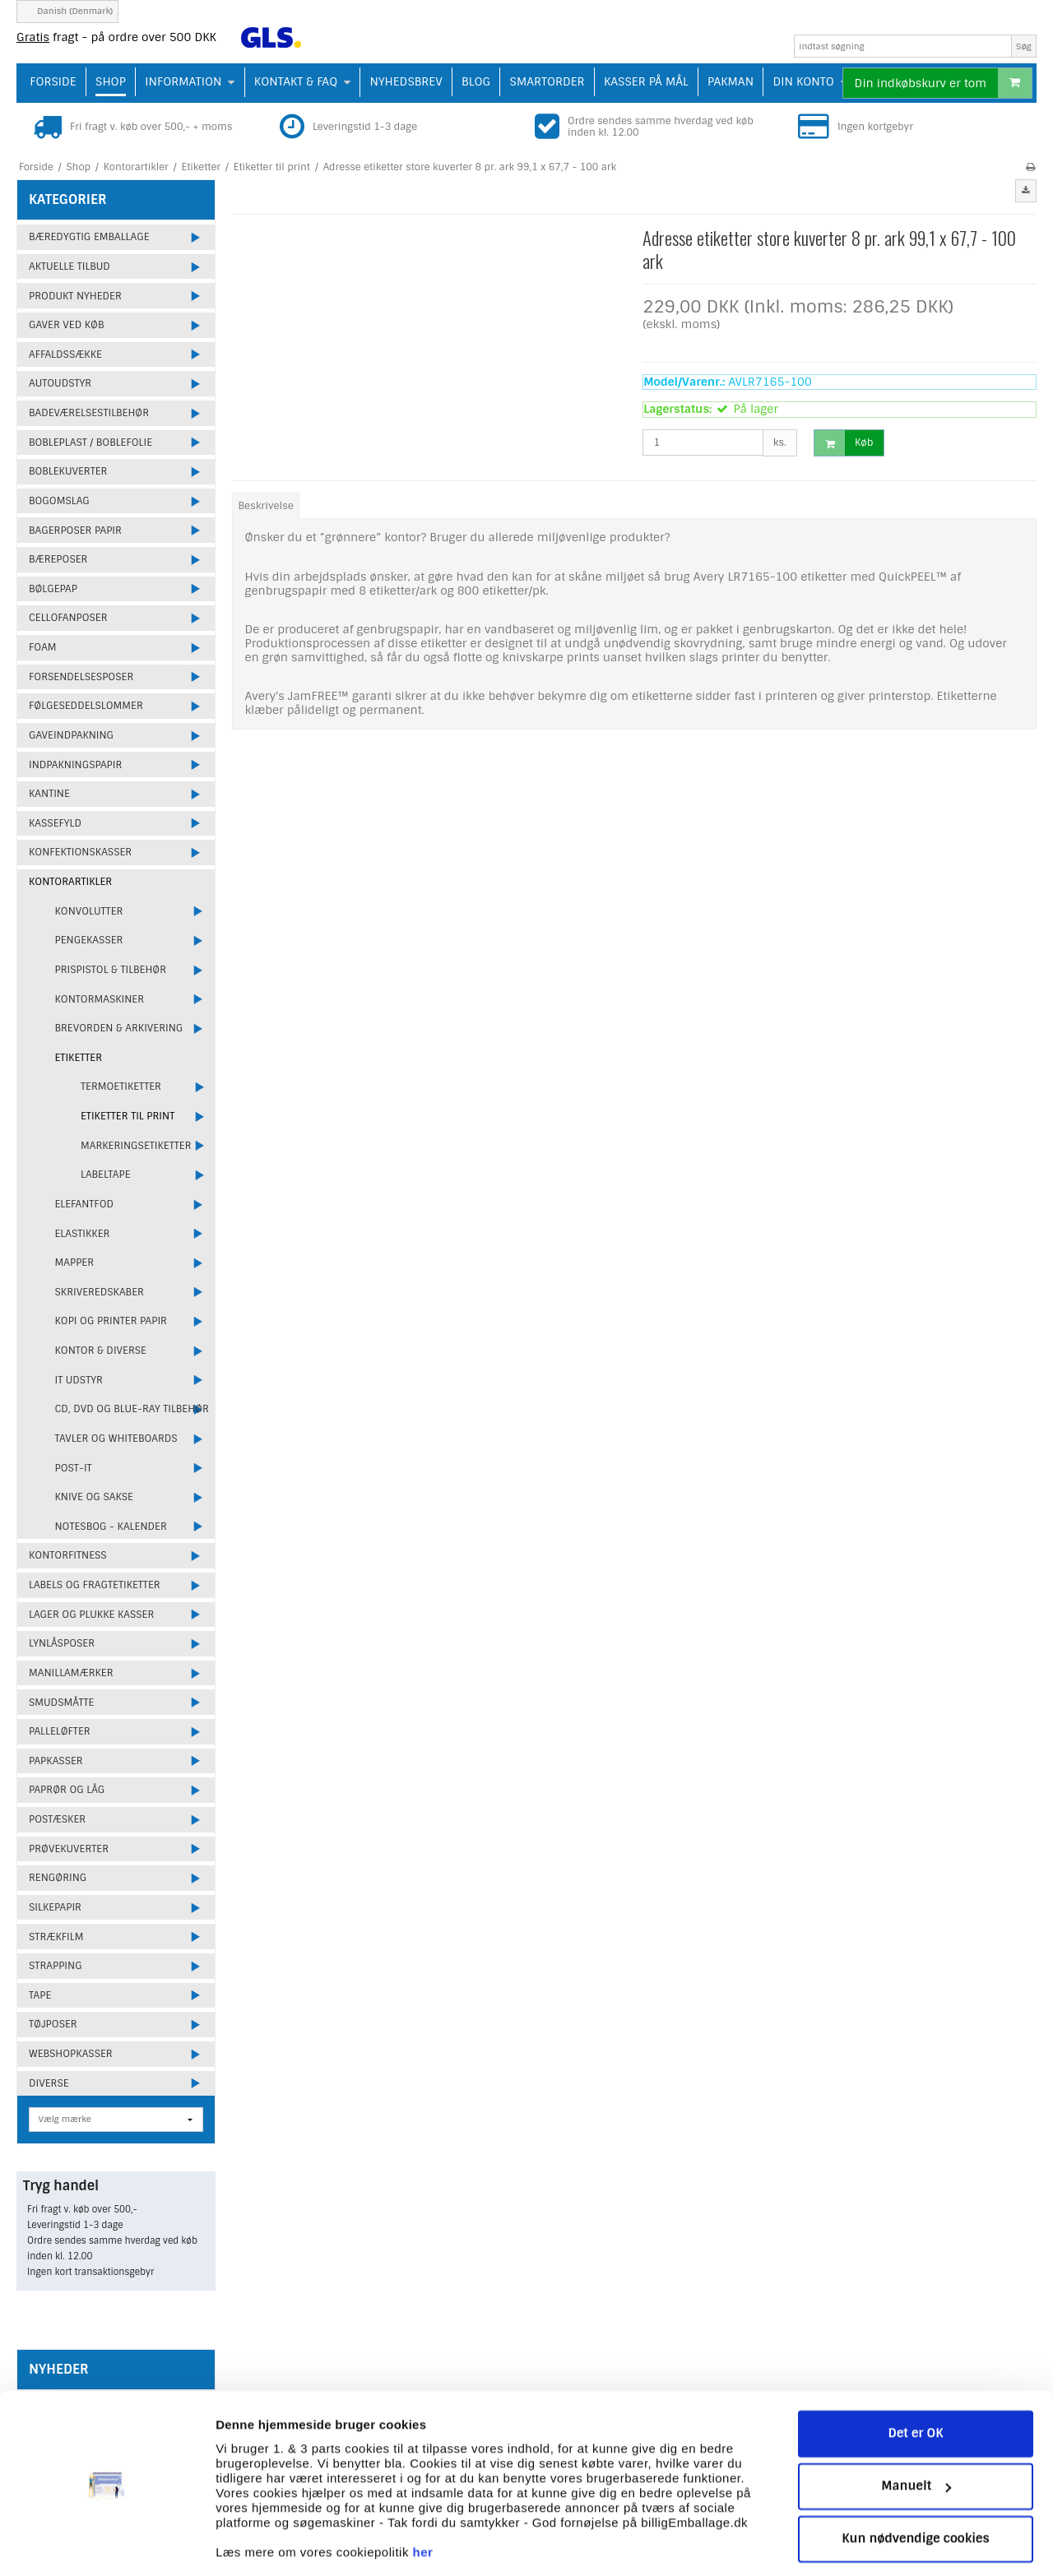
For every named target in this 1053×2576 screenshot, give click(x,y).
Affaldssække (65, 354)
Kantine (49, 793)
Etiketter (79, 1057)
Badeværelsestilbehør (89, 412)
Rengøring (57, 1877)
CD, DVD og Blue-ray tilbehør (132, 1408)
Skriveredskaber (99, 1292)
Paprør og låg (66, 1789)
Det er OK (915, 2382)
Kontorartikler (70, 881)
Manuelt (916, 2435)
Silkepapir (55, 1907)
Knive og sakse (94, 1496)
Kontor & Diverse (100, 1350)
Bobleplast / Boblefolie (90, 442)
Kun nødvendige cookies (916, 2488)
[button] (1026, 190)
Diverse (49, 2083)
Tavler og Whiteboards (116, 1438)
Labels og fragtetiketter (94, 1584)
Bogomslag (59, 500)
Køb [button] (843, 443)
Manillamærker (71, 1672)
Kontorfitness (68, 1555)
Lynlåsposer (62, 1643)
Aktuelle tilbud (69, 266)
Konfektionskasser (80, 852)
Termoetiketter (121, 1086)
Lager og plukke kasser (91, 1614)
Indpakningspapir (75, 764)
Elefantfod (84, 1204)
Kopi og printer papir (111, 1320)
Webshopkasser (71, 2053)
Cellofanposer (68, 617)
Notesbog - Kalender (111, 1526)
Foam (43, 647)
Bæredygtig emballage (89, 236)
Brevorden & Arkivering (119, 1028)
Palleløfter (59, 1731)
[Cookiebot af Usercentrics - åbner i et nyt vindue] (107, 2544)
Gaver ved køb (66, 324)
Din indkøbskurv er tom (943, 83)
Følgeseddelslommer (86, 705)
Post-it (73, 1468)
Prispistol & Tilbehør (111, 969)
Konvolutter (89, 911)
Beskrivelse (266, 505)
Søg (1024, 46)
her (423, 2501)
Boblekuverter (68, 471)
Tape (40, 1995)
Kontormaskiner (100, 999)
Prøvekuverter (69, 1849)
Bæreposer (58, 559)
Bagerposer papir (75, 530)
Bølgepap (53, 588)
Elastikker (82, 1233)
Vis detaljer (249, 2544)
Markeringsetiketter (136, 1145)
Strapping (55, 1965)
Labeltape (106, 1174)
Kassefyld (55, 823)
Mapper (75, 1262)
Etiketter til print (127, 1116)
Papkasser (56, 1761)
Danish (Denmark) (67, 11)
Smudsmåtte (61, 1702)
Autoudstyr (60, 383)
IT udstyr (79, 1380)
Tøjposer (53, 2024)
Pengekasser (89, 940)
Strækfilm (56, 1937)
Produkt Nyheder (75, 296)
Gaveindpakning (71, 735)
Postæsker (57, 1819)
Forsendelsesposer (81, 676)
